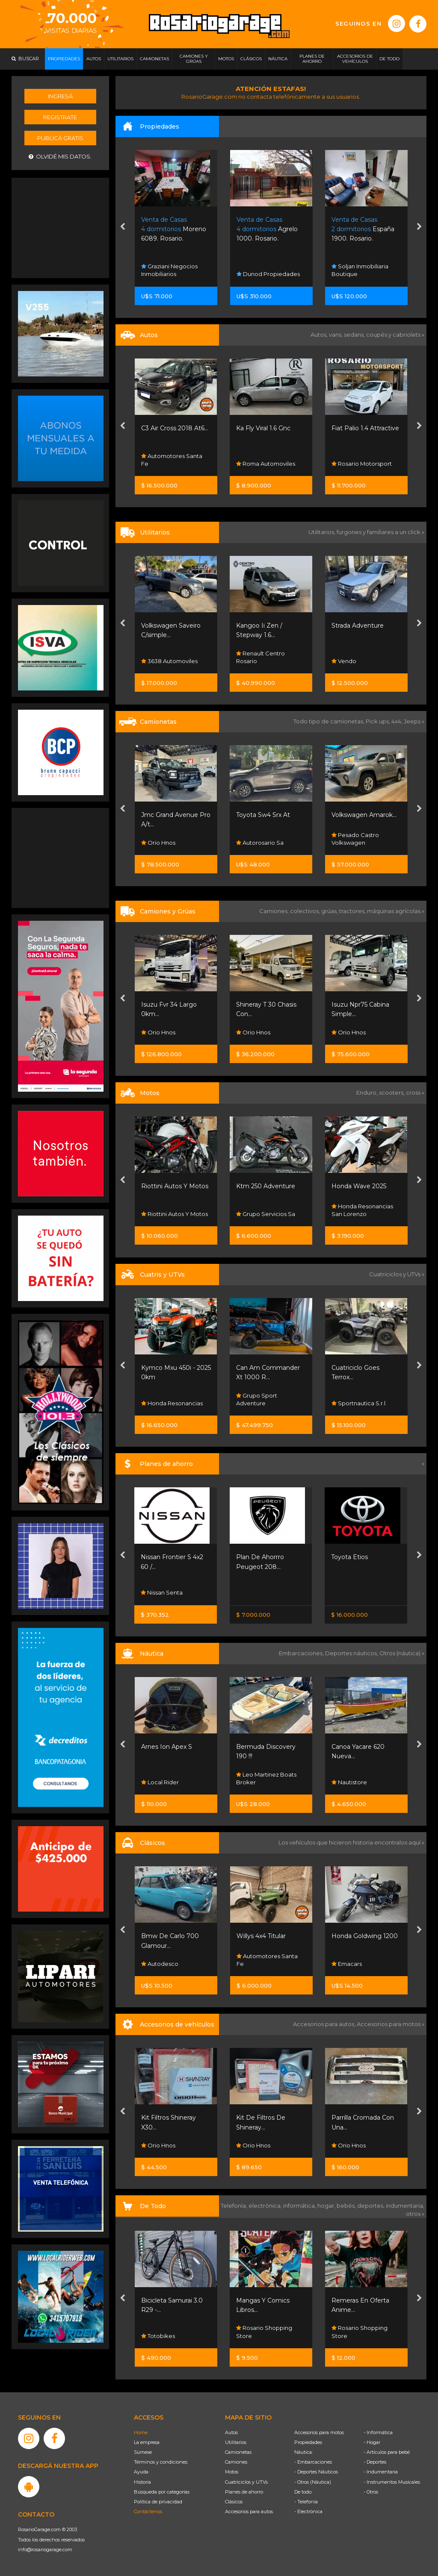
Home (141, 2432)
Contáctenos (148, 2511)
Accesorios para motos (388, 2024)
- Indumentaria (381, 2472)
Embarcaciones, (302, 1653)
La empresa (147, 2442)
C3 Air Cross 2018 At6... (174, 428)
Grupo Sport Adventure (256, 1399)
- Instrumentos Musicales (392, 2482)
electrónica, (266, 2205)
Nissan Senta (162, 1592)
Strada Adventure (357, 625)
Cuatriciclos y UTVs (246, 2482)
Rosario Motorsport (361, 463)
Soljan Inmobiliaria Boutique (359, 270)
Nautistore (349, 1782)
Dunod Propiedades (268, 273)
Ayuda (141, 2472)
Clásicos (234, 2502)
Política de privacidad (158, 2502)
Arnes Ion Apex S (166, 1747)
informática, (300, 2205)
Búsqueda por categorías (161, 2492)
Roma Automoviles (265, 463)
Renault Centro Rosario (260, 657)
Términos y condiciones (160, 2462)
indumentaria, (405, 2205)
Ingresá (60, 96)
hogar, (327, 2205)
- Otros (371, 2492)
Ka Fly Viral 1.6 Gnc (263, 428)
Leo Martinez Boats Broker (266, 1778)
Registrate (60, 117)
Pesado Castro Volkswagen (355, 838)
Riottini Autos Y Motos (174, 1186)
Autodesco (159, 1963)
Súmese (143, 2452)
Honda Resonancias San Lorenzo (362, 1210)
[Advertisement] (61, 227)
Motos (231, 2472)
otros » (415, 2213)
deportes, (371, 2205)
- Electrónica (308, 2511)
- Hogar (372, 2442)
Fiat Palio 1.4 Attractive (365, 428)
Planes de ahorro (244, 2492)
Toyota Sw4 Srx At (263, 815)
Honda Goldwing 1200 (364, 1936)
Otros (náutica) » (401, 1653)
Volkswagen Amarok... (364, 815)
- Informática (378, 2432)
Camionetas (238, 2452)
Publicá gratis (60, 138)
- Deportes (375, 2462)
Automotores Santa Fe (171, 459)
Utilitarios (235, 2442)
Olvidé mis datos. (60, 156)
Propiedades (308, 2442)
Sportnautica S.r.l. (359, 1403)
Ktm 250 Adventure (265, 1186)
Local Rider (160, 1782)
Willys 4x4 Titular (261, 1936)
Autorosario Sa (260, 842)
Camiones (236, 2462)
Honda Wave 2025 (358, 1186)
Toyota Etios (349, 1557)
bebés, (347, 2205)
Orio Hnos (158, 842)
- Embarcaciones (313, 2462)
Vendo (343, 661)
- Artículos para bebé (387, 2452)
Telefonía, (235, 2205)
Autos (231, 2432)
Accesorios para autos (249, 2511)
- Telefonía (306, 2502)
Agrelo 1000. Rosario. (267, 229)
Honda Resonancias (172, 1403)
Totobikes (158, 2335)
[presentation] (122, 227)
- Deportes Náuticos (316, 2472)
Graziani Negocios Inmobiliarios (169, 270)
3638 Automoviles (169, 661)
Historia (142, 2482)
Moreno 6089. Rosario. (173, 229)
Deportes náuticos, (352, 1653)
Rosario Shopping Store (264, 2331)
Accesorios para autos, (325, 2024)
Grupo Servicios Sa (265, 1213)
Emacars (346, 1963)
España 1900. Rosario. (362, 229)
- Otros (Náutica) (312, 2482)
